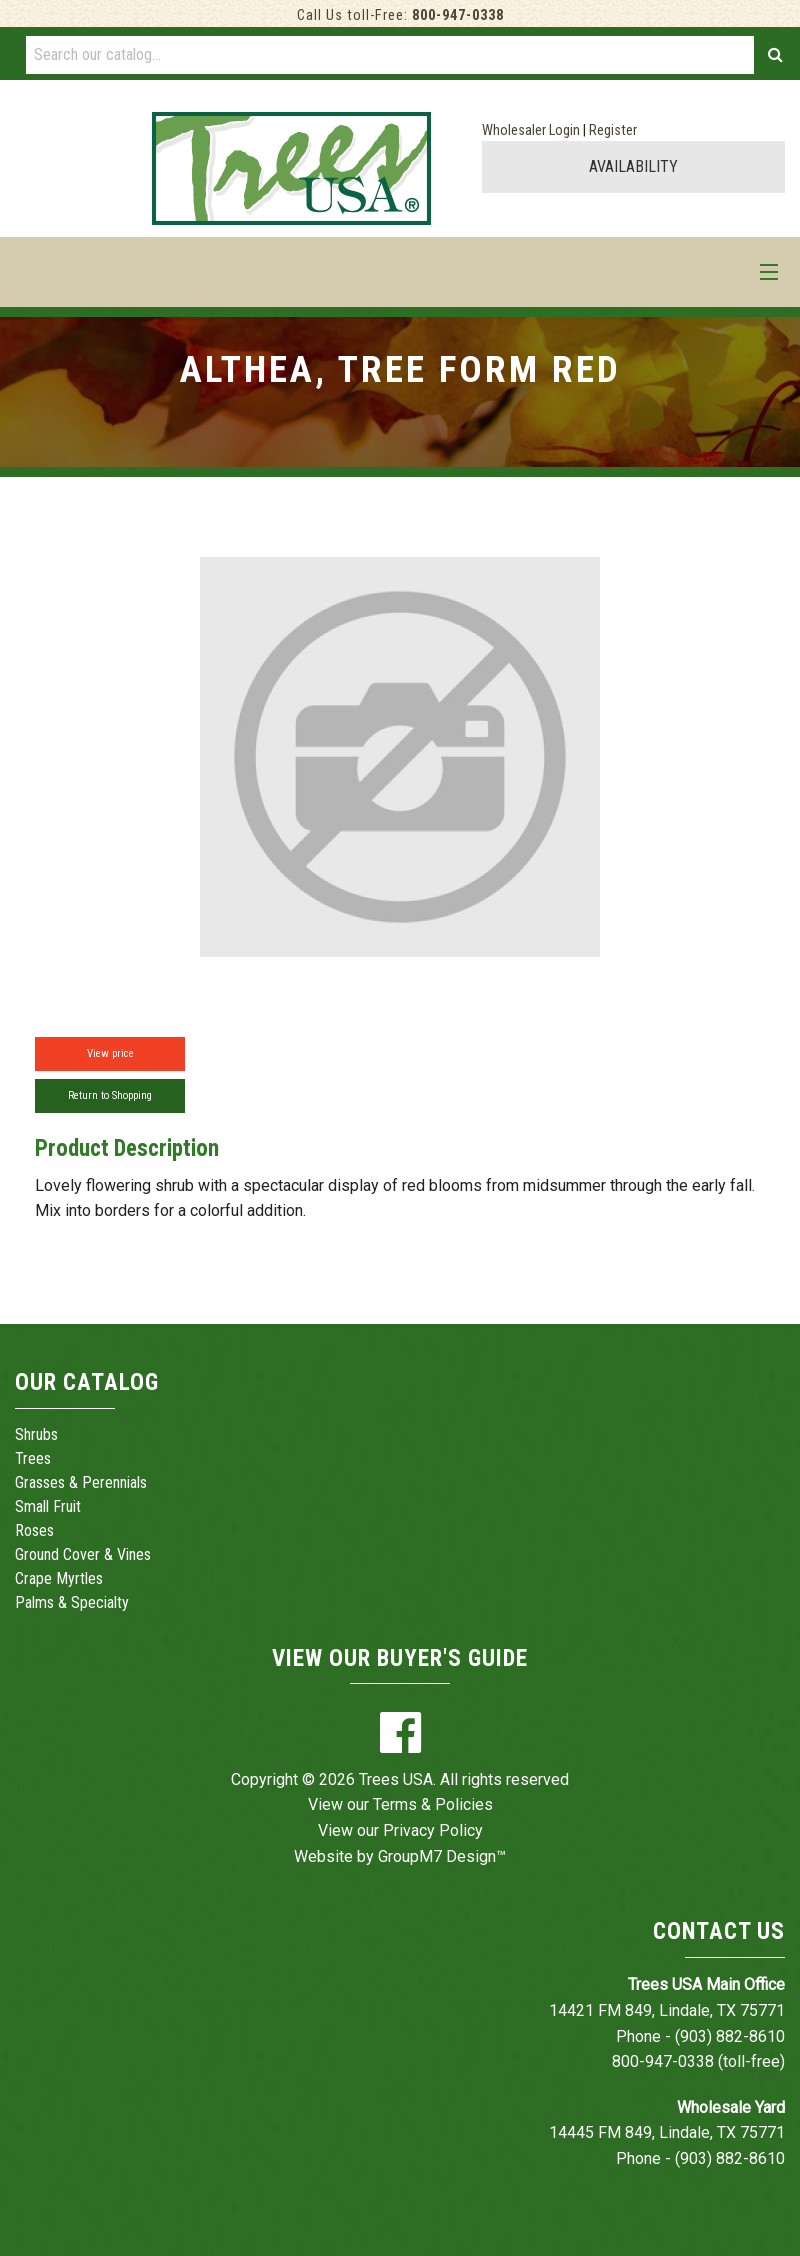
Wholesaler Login (531, 130)
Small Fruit (48, 1506)
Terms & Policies (433, 1804)
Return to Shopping (110, 1095)
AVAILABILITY (633, 166)
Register (613, 130)
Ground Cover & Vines (83, 1554)
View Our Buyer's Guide (400, 1658)
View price (110, 1053)
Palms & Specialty (72, 1602)
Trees (33, 1458)
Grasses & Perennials (81, 1482)
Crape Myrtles (59, 1578)
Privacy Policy (433, 1830)
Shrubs (36, 1434)
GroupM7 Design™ (442, 1856)
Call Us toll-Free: (400, 15)
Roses (34, 1530)
